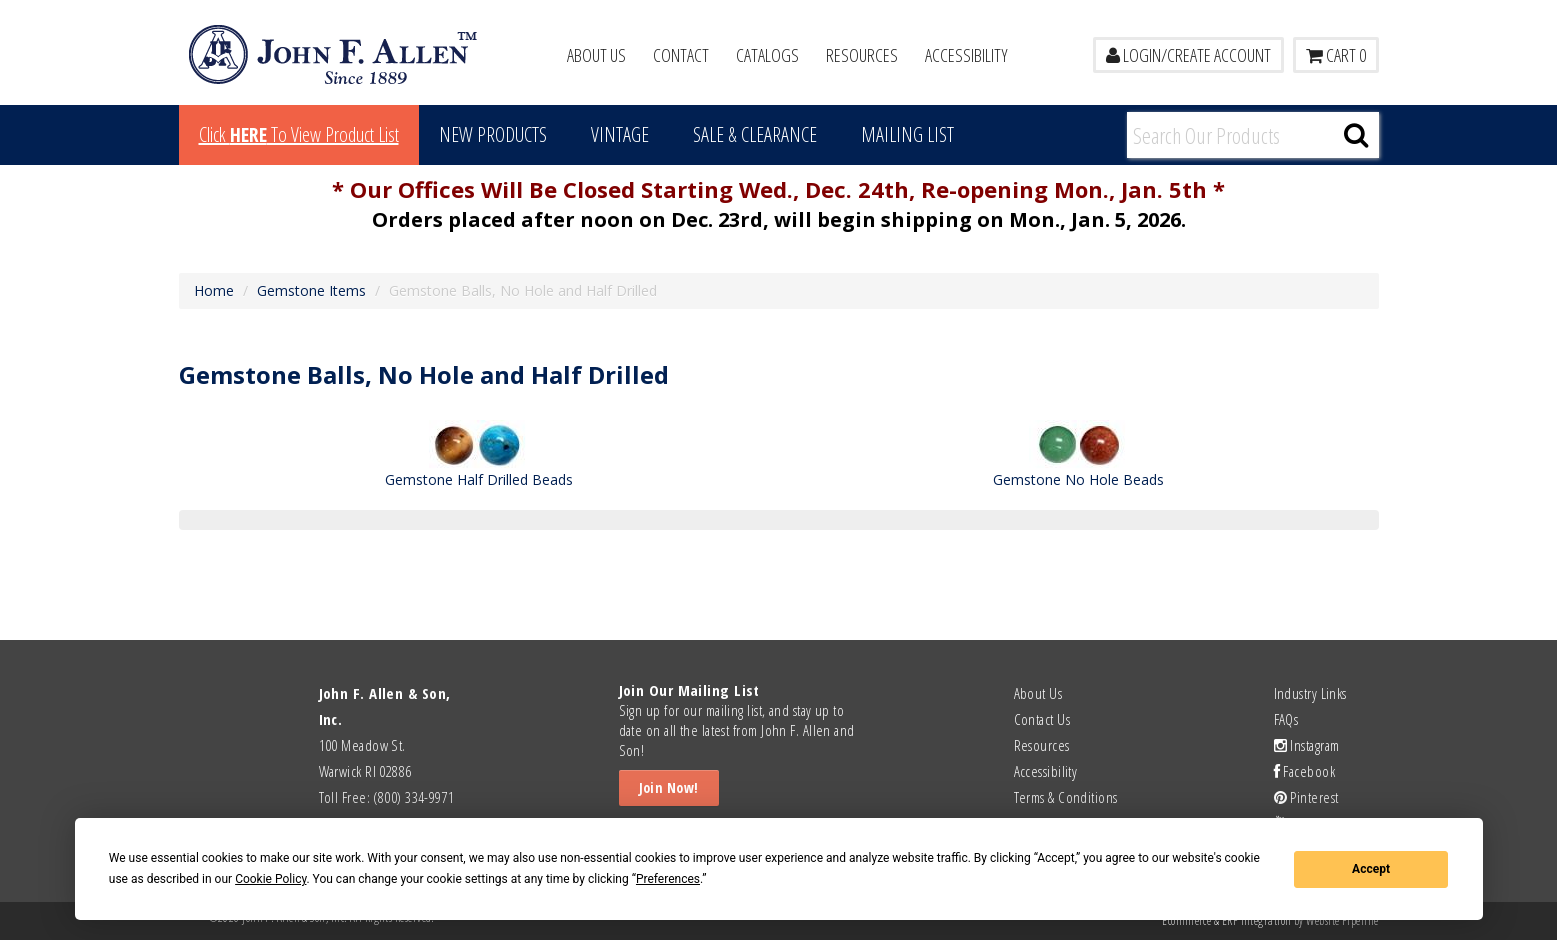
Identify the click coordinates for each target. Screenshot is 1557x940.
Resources (862, 55)
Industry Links (1310, 693)
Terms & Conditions (1066, 797)
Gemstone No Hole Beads (1078, 479)
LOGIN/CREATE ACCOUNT (1188, 55)
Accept (1371, 869)
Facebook (1305, 771)
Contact (681, 55)
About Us (596, 55)
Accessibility (966, 55)
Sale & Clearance (755, 134)
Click (299, 134)
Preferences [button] (668, 879)
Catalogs (767, 55)
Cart (1336, 55)
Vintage (620, 134)
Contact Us (1042, 719)
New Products (493, 134)
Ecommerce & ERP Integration (1226, 920)
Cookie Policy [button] (270, 879)
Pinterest (1306, 797)
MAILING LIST (907, 134)
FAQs (1286, 719)
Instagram (1307, 745)
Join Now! (669, 787)
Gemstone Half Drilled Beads (479, 479)
